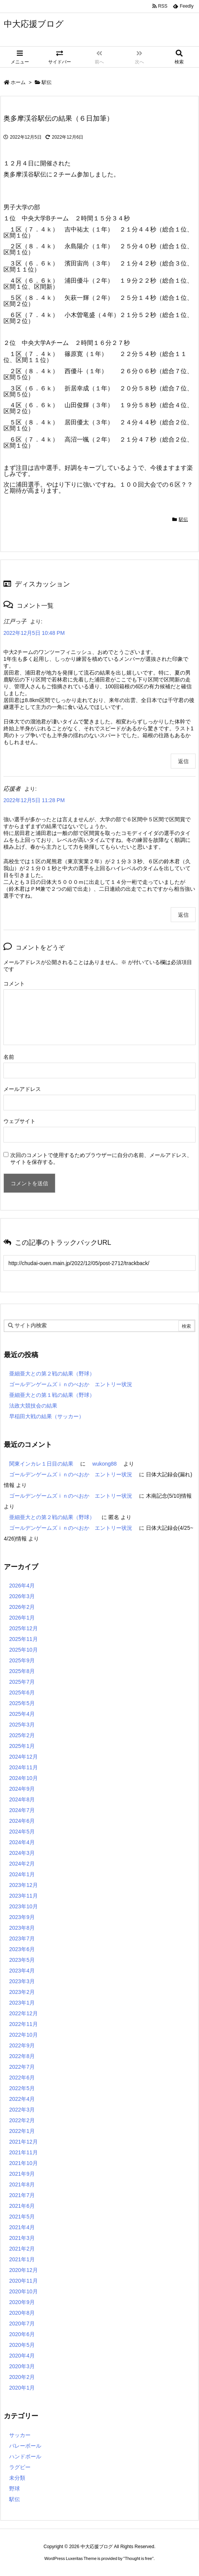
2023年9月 (22, 1917)
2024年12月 (23, 1757)
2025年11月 (23, 1639)
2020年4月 (22, 2356)
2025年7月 (22, 1682)
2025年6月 (22, 1692)
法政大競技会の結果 (33, 1406)
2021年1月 (22, 2259)
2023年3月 (22, 1981)
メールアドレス (22, 1089)
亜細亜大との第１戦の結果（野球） (52, 1395)
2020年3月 (22, 2366)
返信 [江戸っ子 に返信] (183, 761)
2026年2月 (22, 1607)
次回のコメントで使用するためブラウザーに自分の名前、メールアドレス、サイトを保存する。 (101, 1158)
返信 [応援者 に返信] (183, 915)
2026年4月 (22, 1585)
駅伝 (47, 82)
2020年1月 (22, 2388)
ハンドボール (25, 2456)
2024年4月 (22, 1842)
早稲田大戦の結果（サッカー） (46, 1416)
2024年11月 (23, 1767)
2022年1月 (22, 2131)
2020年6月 (22, 2334)
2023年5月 (22, 1960)
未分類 (17, 2478)
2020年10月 (23, 2291)
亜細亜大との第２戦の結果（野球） (52, 1374)
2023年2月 (22, 1992)
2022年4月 (22, 2099)
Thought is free (138, 2558)
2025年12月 (23, 1628)
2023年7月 (22, 1938)
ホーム (18, 82)
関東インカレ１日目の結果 (41, 1464)
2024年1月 (22, 1874)
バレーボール (25, 2446)
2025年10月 (23, 1650)
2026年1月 (22, 1618)
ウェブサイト (19, 1121)
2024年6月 (22, 1821)
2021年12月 (23, 2142)
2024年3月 (22, 1853)
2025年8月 (22, 1671)
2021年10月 (23, 2163)
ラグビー (20, 2467)
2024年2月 (22, 1864)
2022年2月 (22, 2120)
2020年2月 (22, 2377)
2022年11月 (23, 2024)
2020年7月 (22, 2323)
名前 (8, 1057)
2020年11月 (23, 2281)
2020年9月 (22, 2302)
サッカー (20, 2435)
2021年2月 (22, 2249)
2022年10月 (23, 2035)
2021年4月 (22, 2227)
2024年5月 (22, 1831)
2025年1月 (22, 1746)
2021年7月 (22, 2195)
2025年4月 (22, 1714)
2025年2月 (22, 1735)
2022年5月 (22, 2088)
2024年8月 (22, 1799)
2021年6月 (22, 2206)
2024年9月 (22, 1789)
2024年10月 (23, 1778)
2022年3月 (22, 2110)
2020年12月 (23, 2270)
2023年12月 (23, 1885)
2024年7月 (22, 1810)
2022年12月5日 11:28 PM (34, 800)
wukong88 (104, 1464)
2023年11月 (23, 1896)
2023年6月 (22, 1949)
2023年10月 (23, 1906)
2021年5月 (22, 2217)
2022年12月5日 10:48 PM (34, 633)
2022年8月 (22, 2056)
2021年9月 (22, 2174)
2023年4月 (22, 1971)
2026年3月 (22, 1596)
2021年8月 (22, 2184)
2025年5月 (22, 1703)
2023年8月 (22, 1928)
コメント (14, 984)
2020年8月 (22, 2313)
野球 (14, 2488)
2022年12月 (23, 2013)
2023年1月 (22, 2003)
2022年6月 (22, 2077)
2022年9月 (22, 2045)
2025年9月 (22, 1660)
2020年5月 (22, 2345)
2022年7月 (22, 2067)
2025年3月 (22, 1725)
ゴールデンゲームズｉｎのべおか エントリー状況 (70, 1384)
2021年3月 (22, 2238)
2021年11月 (23, 2152)
